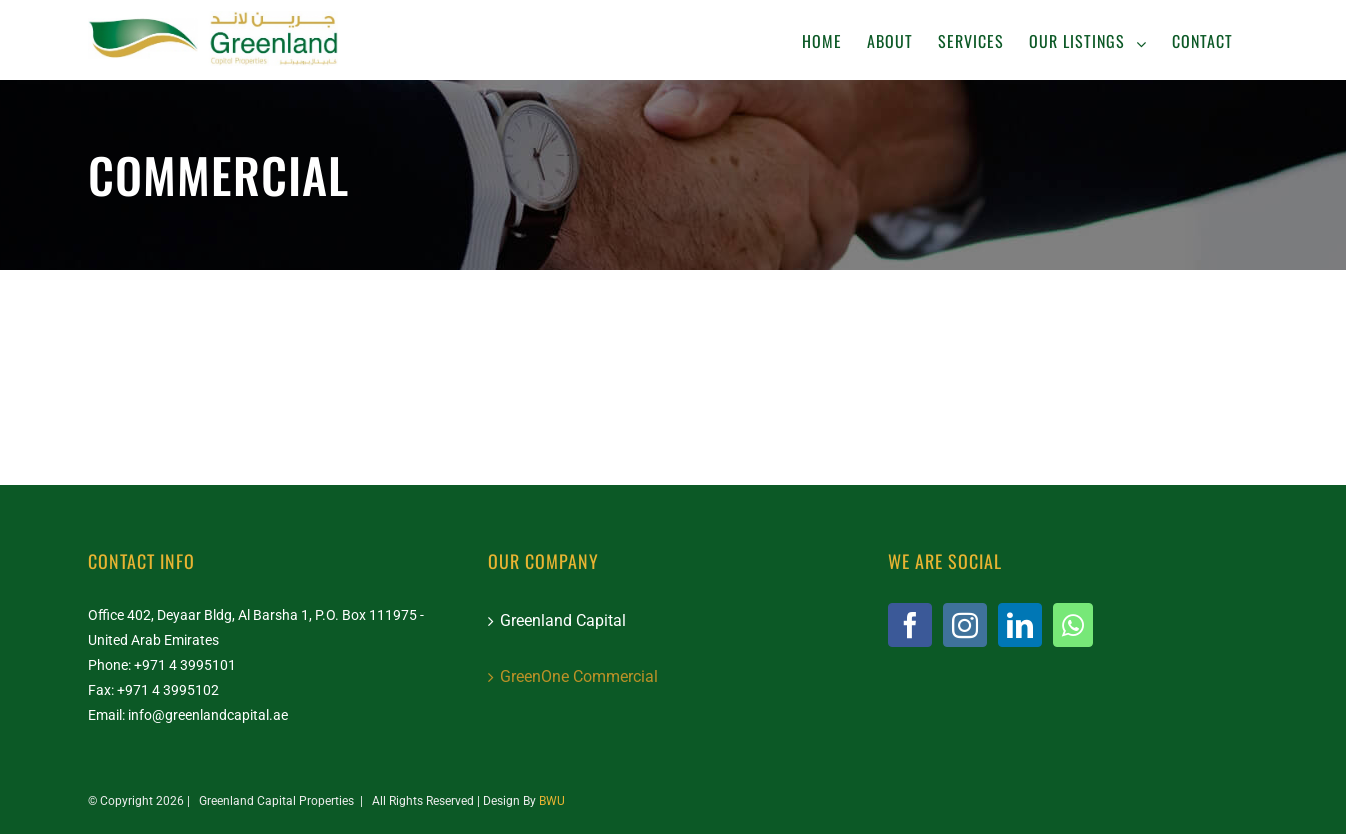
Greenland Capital (563, 620)
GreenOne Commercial (579, 676)
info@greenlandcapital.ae (208, 715)
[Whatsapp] (1073, 625)
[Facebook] (910, 625)
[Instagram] (965, 625)
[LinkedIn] (1020, 625)
